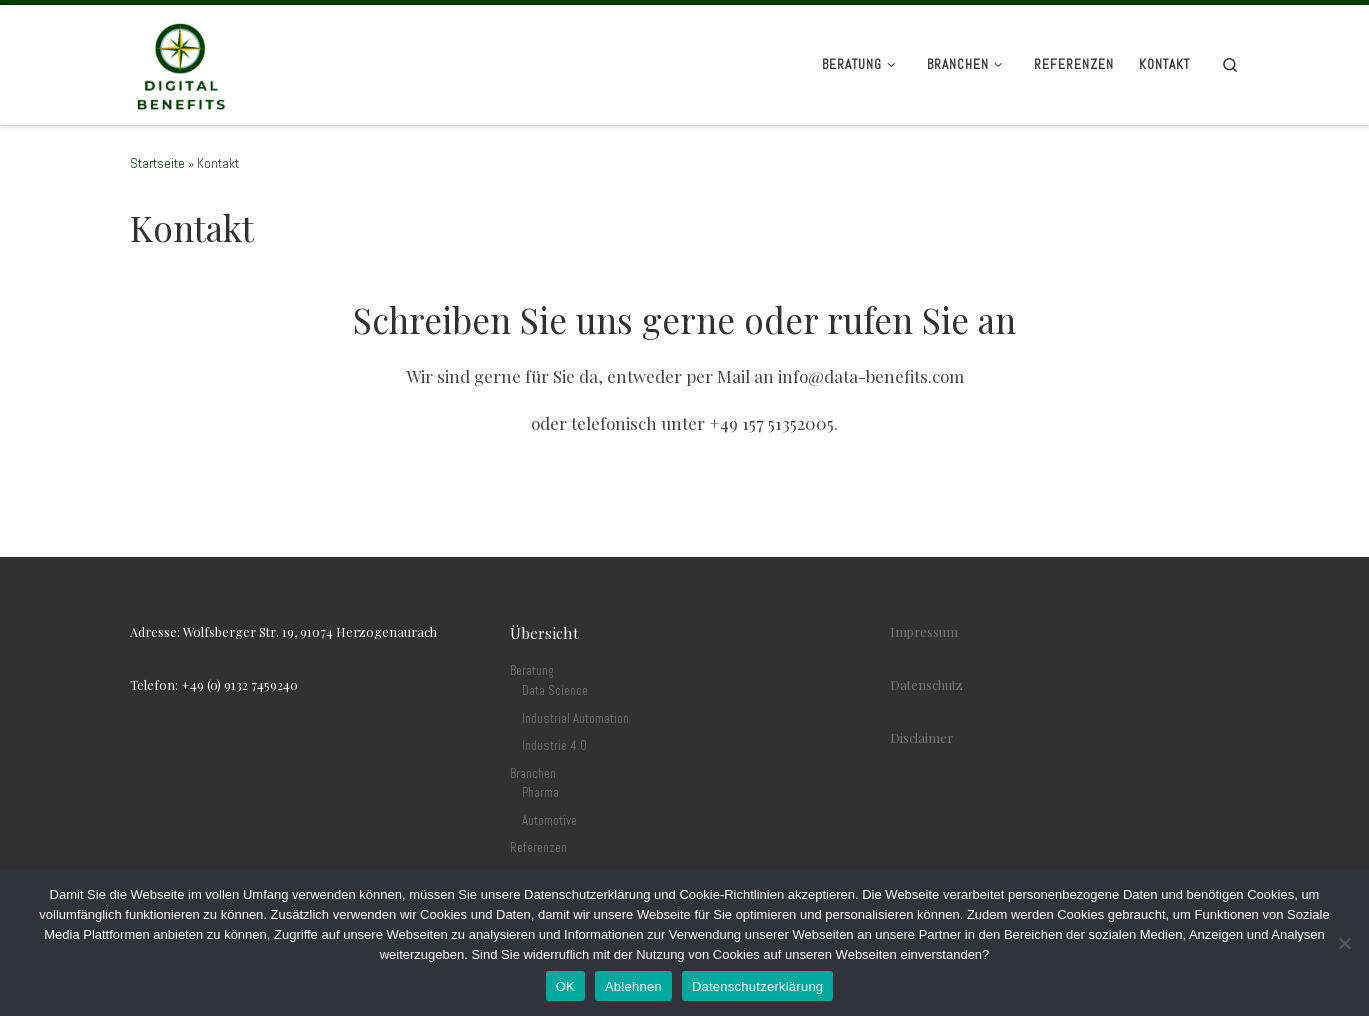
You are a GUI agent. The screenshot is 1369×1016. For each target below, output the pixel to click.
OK (565, 986)
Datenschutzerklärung (757, 986)
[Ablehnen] (1344, 943)
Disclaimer (921, 737)
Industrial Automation (575, 719)
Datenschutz (926, 684)
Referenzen (538, 848)
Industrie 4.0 (554, 746)
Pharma (540, 793)
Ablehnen (633, 986)
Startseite (157, 163)
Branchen (533, 774)
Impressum (924, 631)
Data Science (555, 691)
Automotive (549, 821)
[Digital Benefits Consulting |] (180, 62)
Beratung (532, 671)
